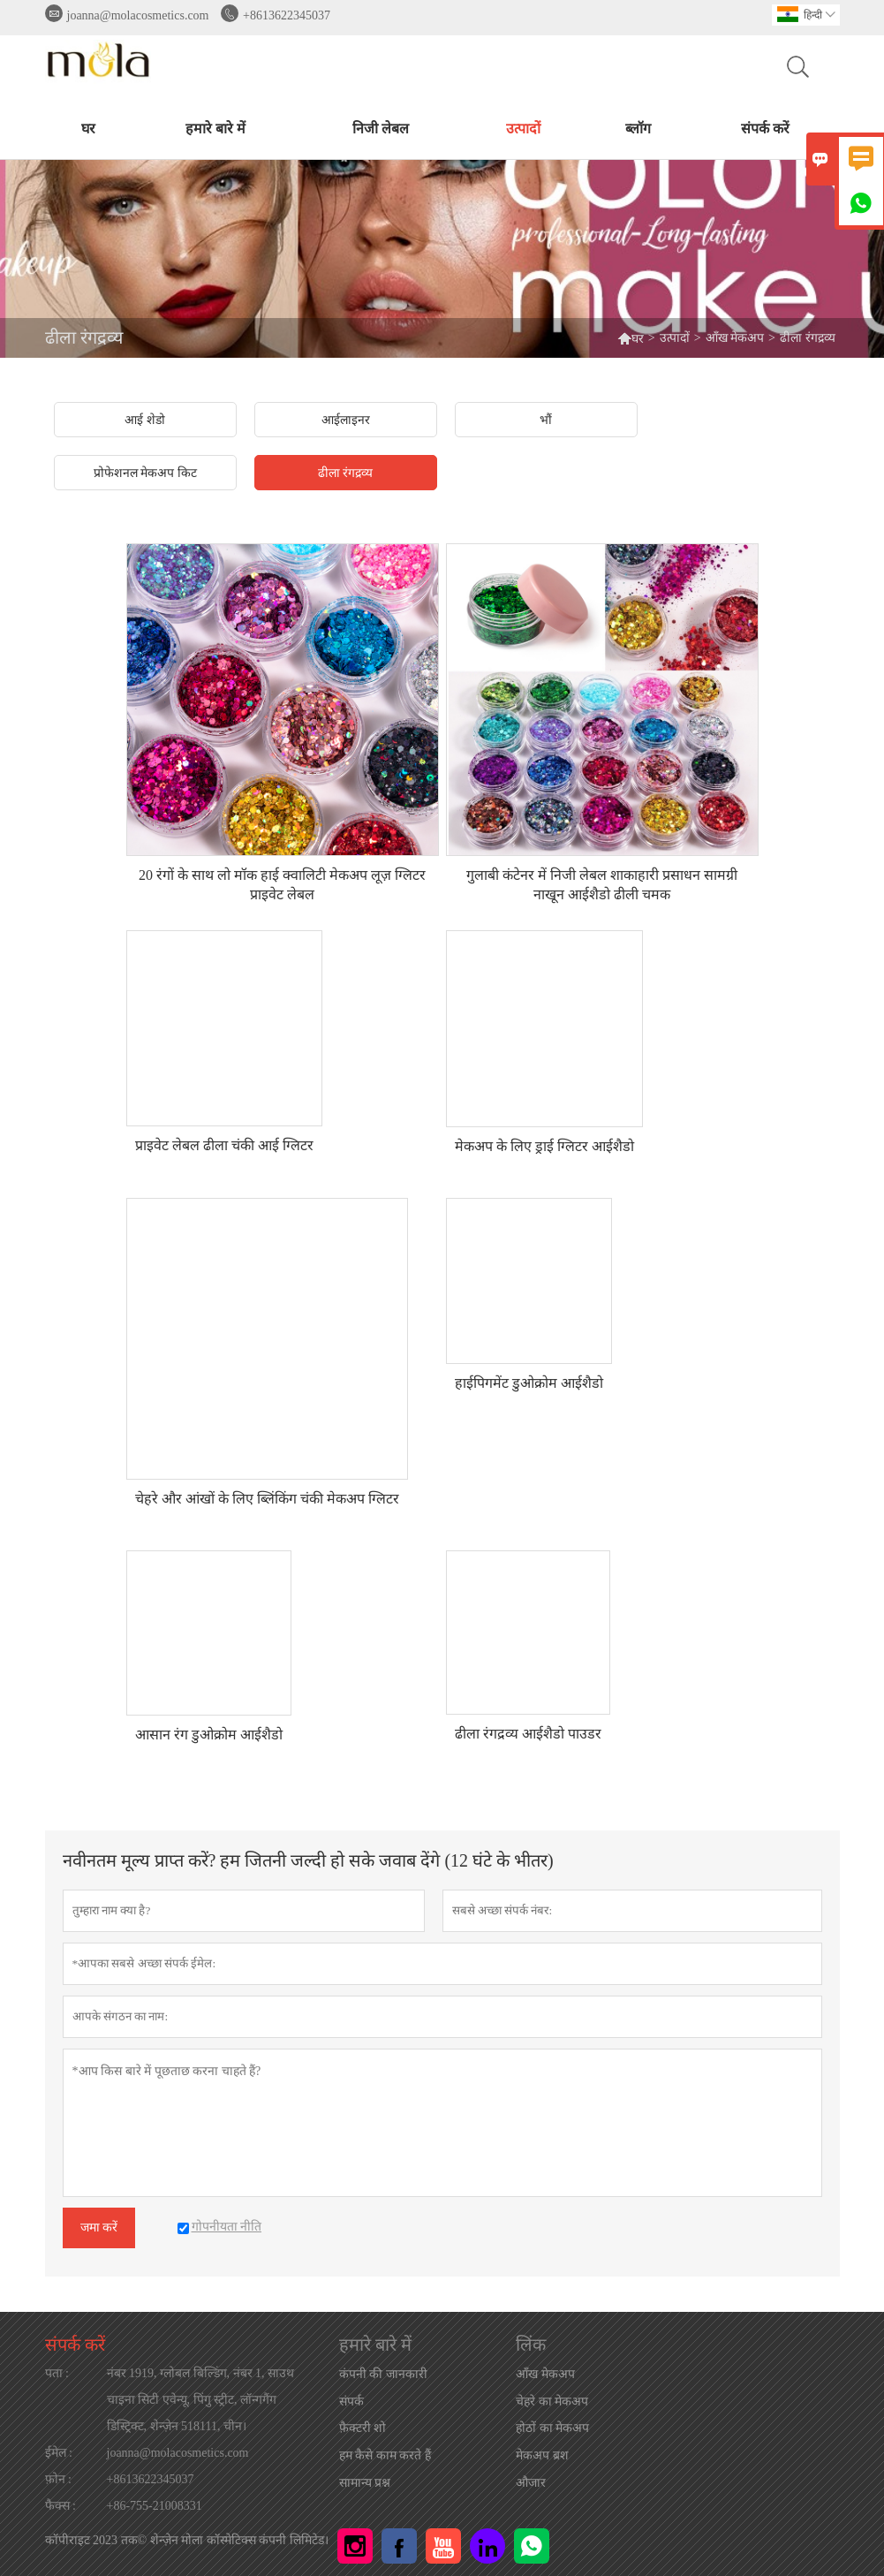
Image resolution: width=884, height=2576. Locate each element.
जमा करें (99, 2227)
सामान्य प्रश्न (365, 2482)
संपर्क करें (765, 128)
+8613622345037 (286, 15)
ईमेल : (58, 2452)
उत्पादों (523, 128)
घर (88, 128)
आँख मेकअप (735, 338)
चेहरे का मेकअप (552, 2401)
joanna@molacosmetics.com (138, 15)
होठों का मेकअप (552, 2428)
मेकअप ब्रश (542, 2455)
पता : (57, 2373)
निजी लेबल (380, 128)
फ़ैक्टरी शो (363, 2428)
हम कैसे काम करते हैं (385, 2455)
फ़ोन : (58, 2479)
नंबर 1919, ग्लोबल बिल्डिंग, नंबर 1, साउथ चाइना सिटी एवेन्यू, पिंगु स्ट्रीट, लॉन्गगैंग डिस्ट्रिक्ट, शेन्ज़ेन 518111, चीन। (201, 2400)
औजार (531, 2482)
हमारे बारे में (215, 128)
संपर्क (351, 2401)
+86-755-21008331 (154, 2505)
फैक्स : (60, 2505)
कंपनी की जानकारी (383, 2374)
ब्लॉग (638, 128)
